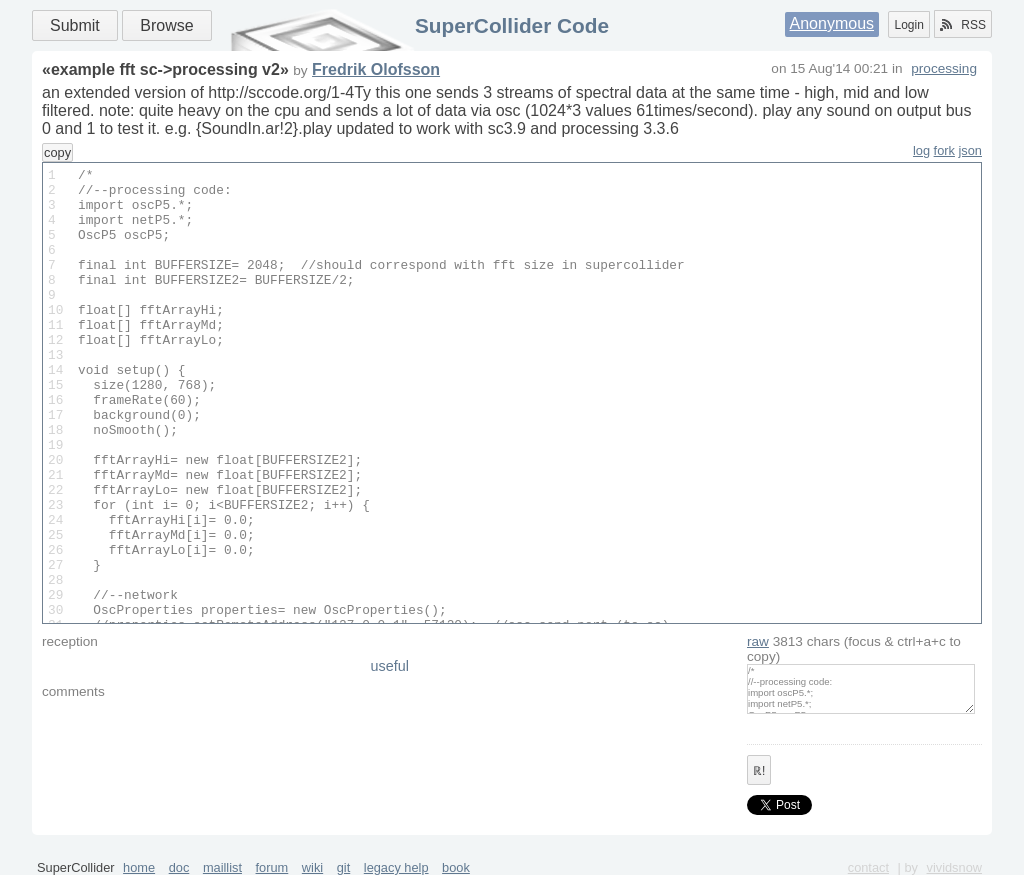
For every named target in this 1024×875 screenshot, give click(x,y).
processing (944, 68)
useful (390, 666)
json (970, 150)
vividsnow (954, 867)
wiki (312, 867)
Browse (166, 25)
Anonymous (832, 23)
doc (179, 867)
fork (944, 150)
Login (908, 25)
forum (272, 867)
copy (57, 152)
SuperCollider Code (512, 25)
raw (758, 641)
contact (868, 867)
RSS (963, 25)
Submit (75, 25)
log (921, 150)
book (456, 867)
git (344, 867)
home (139, 867)
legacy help (396, 867)
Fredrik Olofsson (376, 69)
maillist (222, 867)
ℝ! (759, 771)
